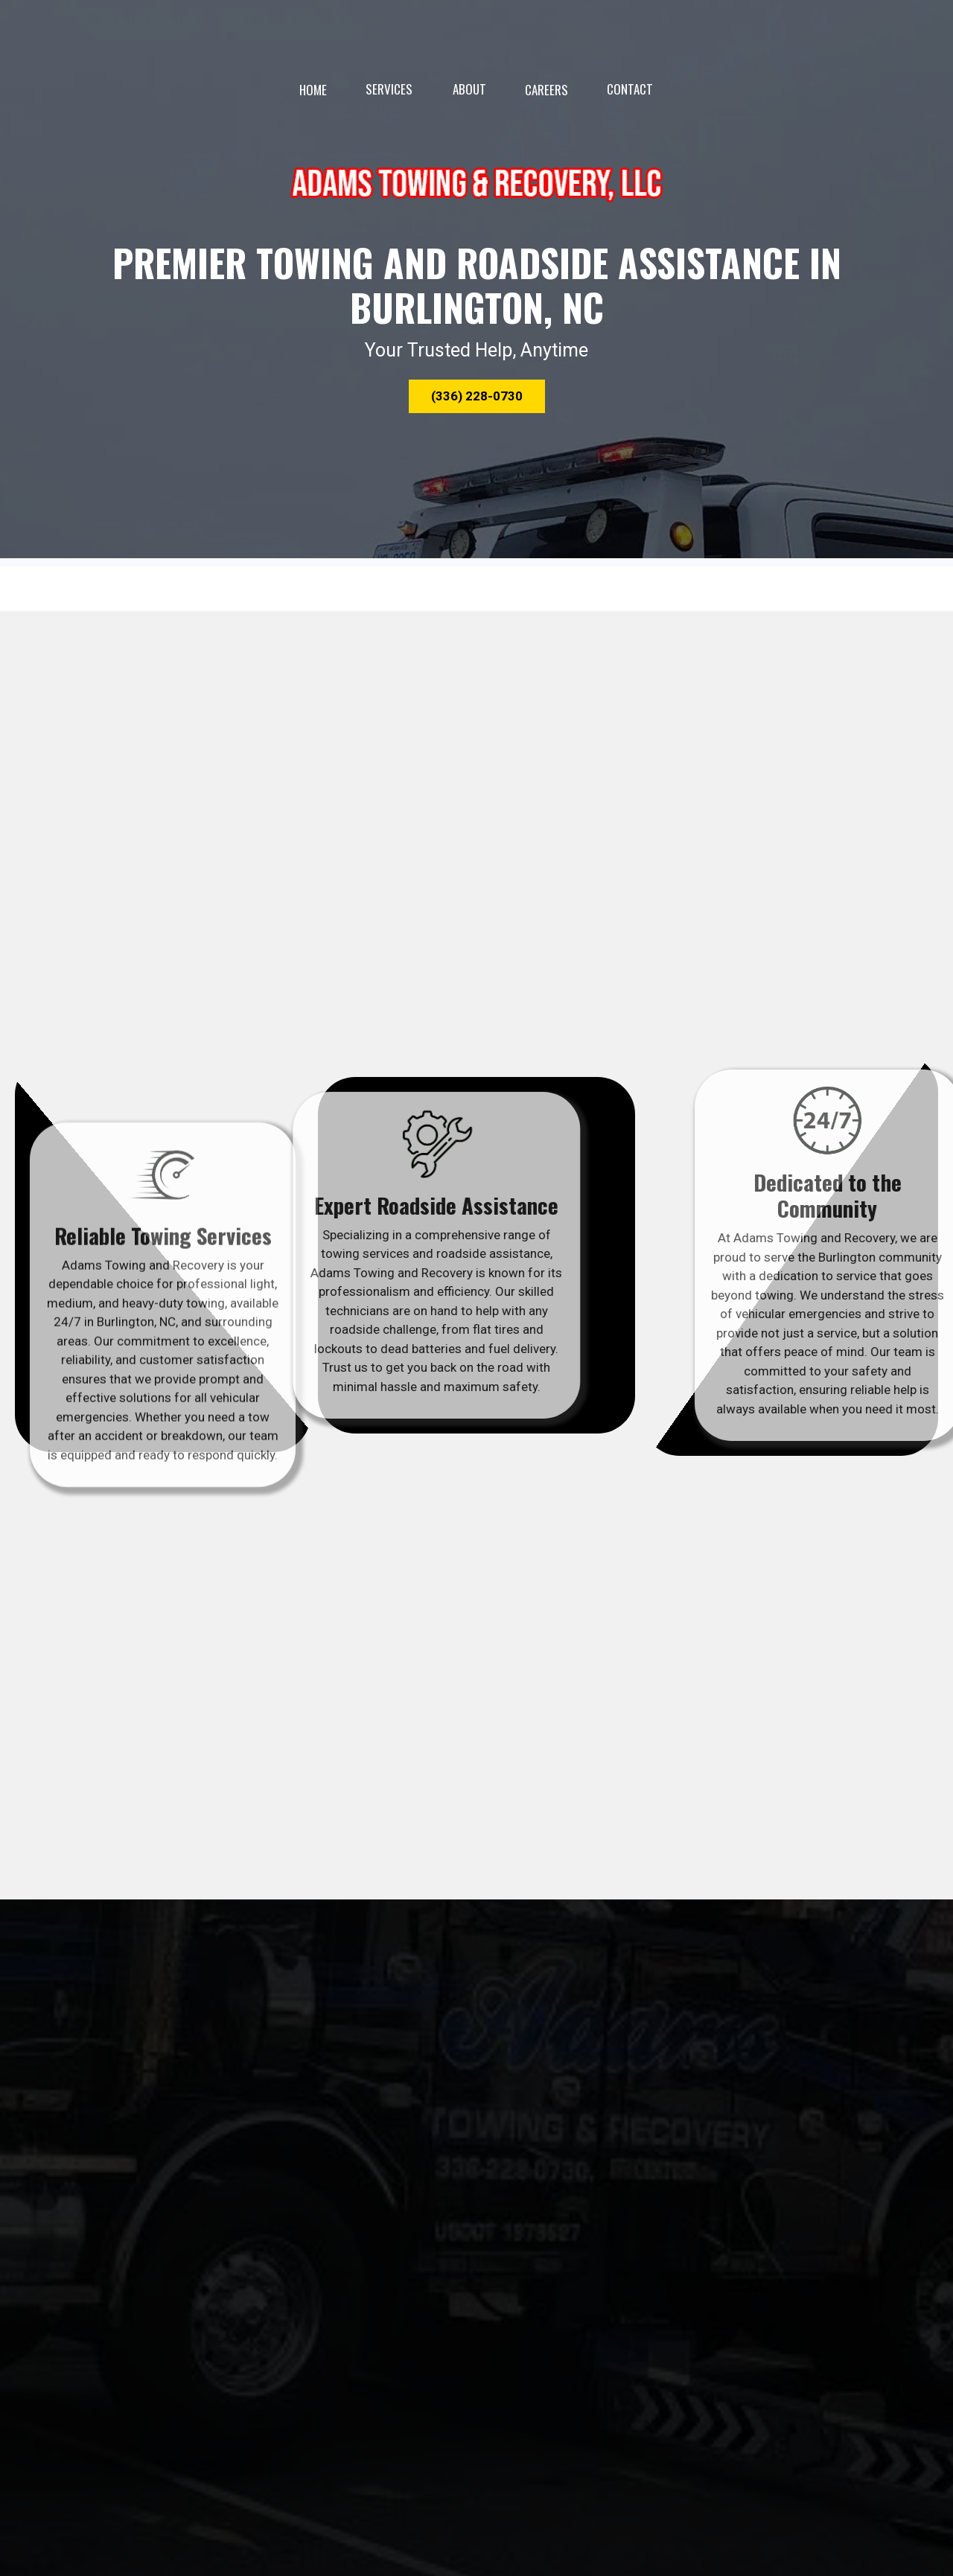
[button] (477, 397)
